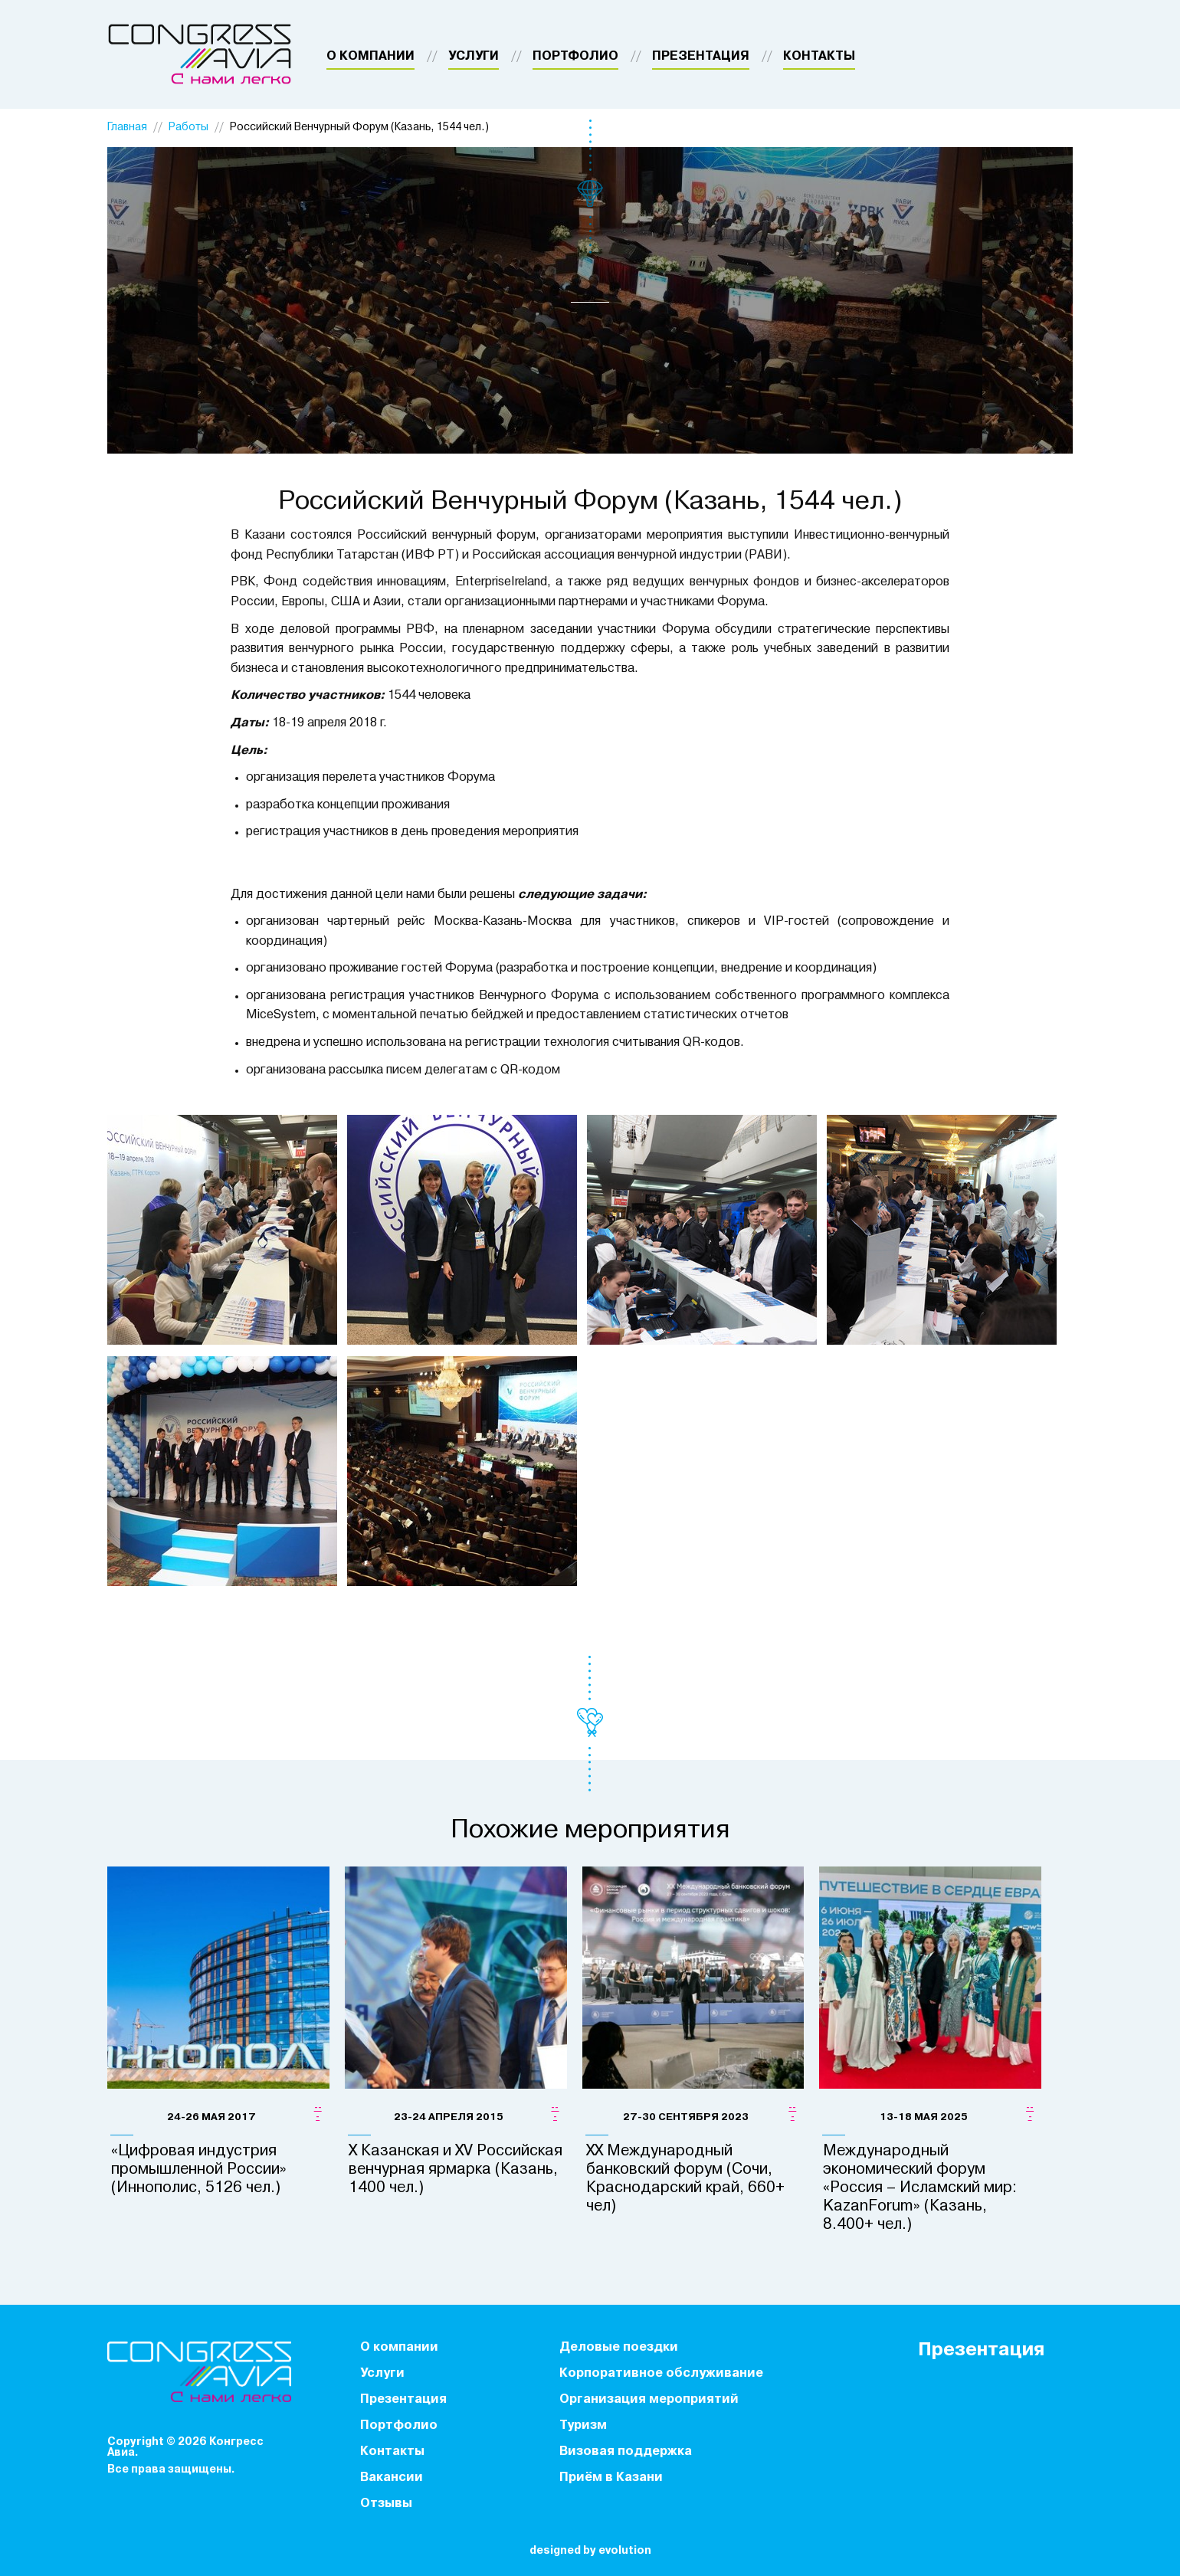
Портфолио (575, 56)
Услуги (473, 56)
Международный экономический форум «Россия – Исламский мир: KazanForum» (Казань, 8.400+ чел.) (920, 2188)
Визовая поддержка (625, 2452)
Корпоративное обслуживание (661, 2373)
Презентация (700, 56)
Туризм (583, 2425)
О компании (370, 56)
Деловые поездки (618, 2347)
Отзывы (386, 2504)
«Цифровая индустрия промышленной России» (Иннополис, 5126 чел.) (199, 2170)
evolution (624, 2551)
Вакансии (391, 2478)
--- (318, 2112)
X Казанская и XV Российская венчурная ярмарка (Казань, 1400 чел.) (455, 2170)
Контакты (819, 56)
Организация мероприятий (649, 2399)
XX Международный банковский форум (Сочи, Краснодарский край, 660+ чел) (685, 2179)
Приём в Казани (611, 2478)
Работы (188, 128)
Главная (127, 128)
